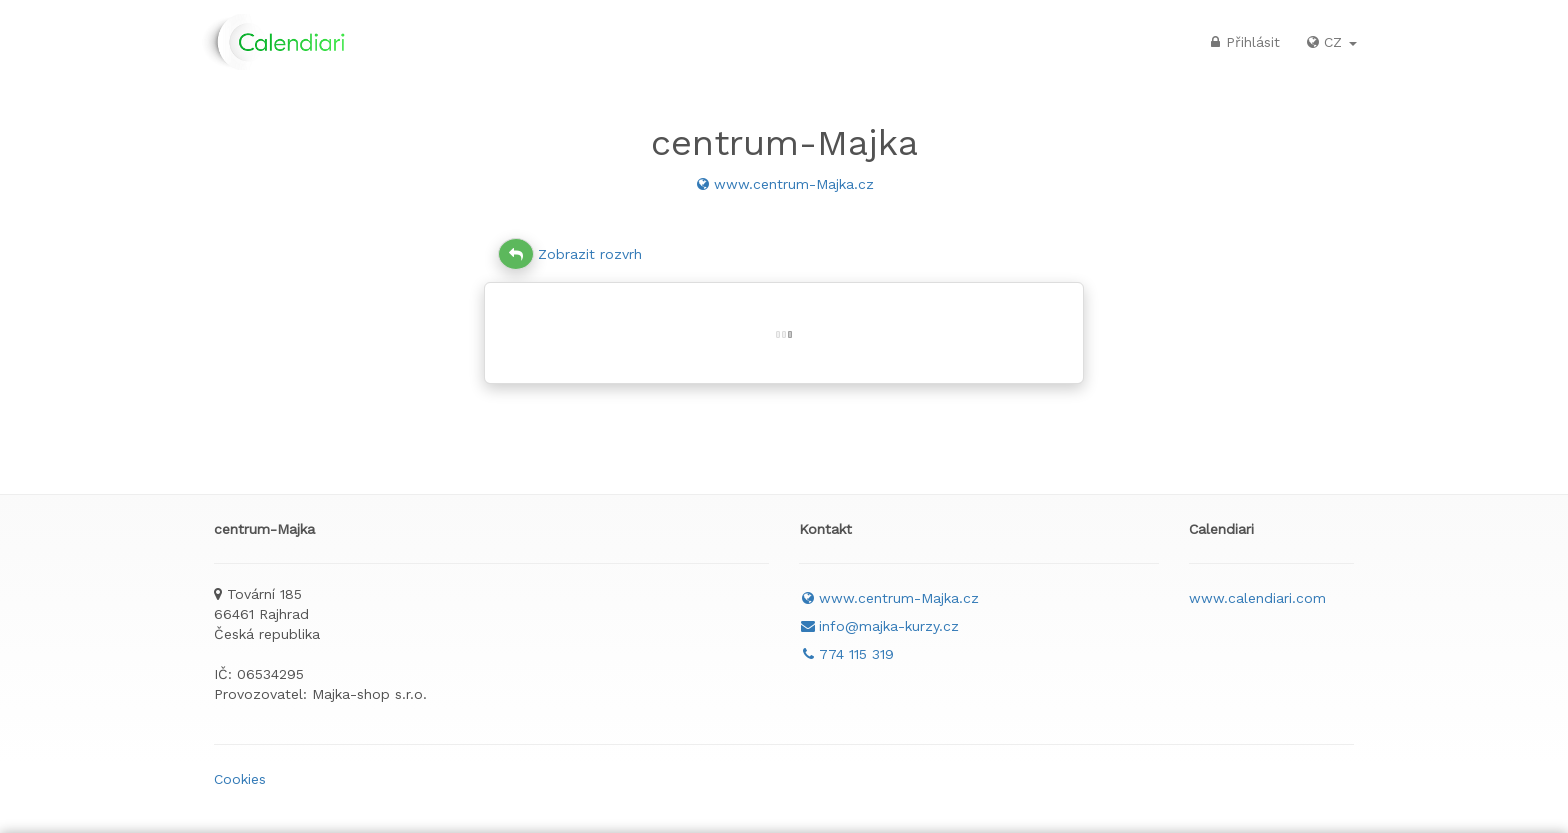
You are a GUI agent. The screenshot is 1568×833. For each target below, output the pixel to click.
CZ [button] (1330, 42)
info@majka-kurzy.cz (879, 626)
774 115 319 (846, 654)
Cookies (240, 779)
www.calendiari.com (1257, 598)
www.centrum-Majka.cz (784, 184)
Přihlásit (1243, 42)
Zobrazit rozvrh (570, 254)
